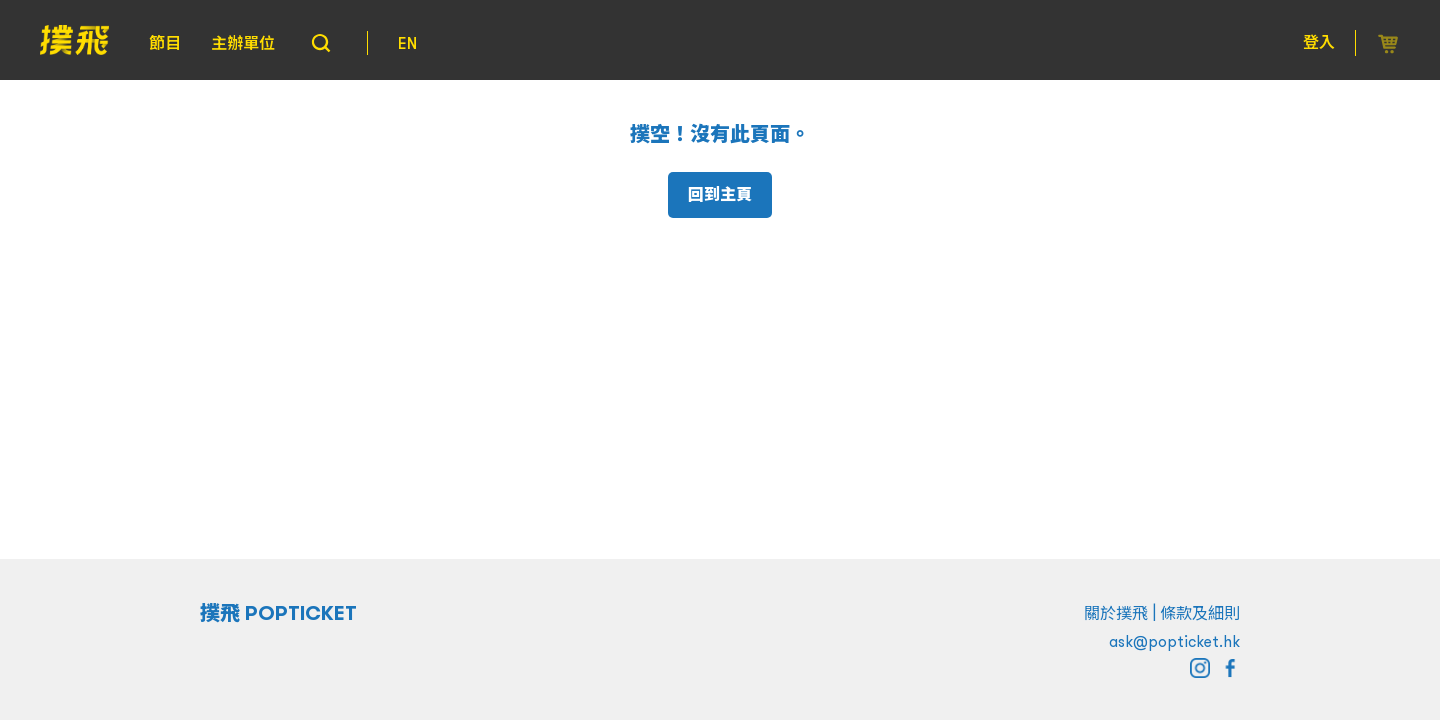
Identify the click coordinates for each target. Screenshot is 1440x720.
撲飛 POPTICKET (278, 613)
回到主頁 (720, 194)
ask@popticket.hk (1174, 641)
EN (407, 43)
